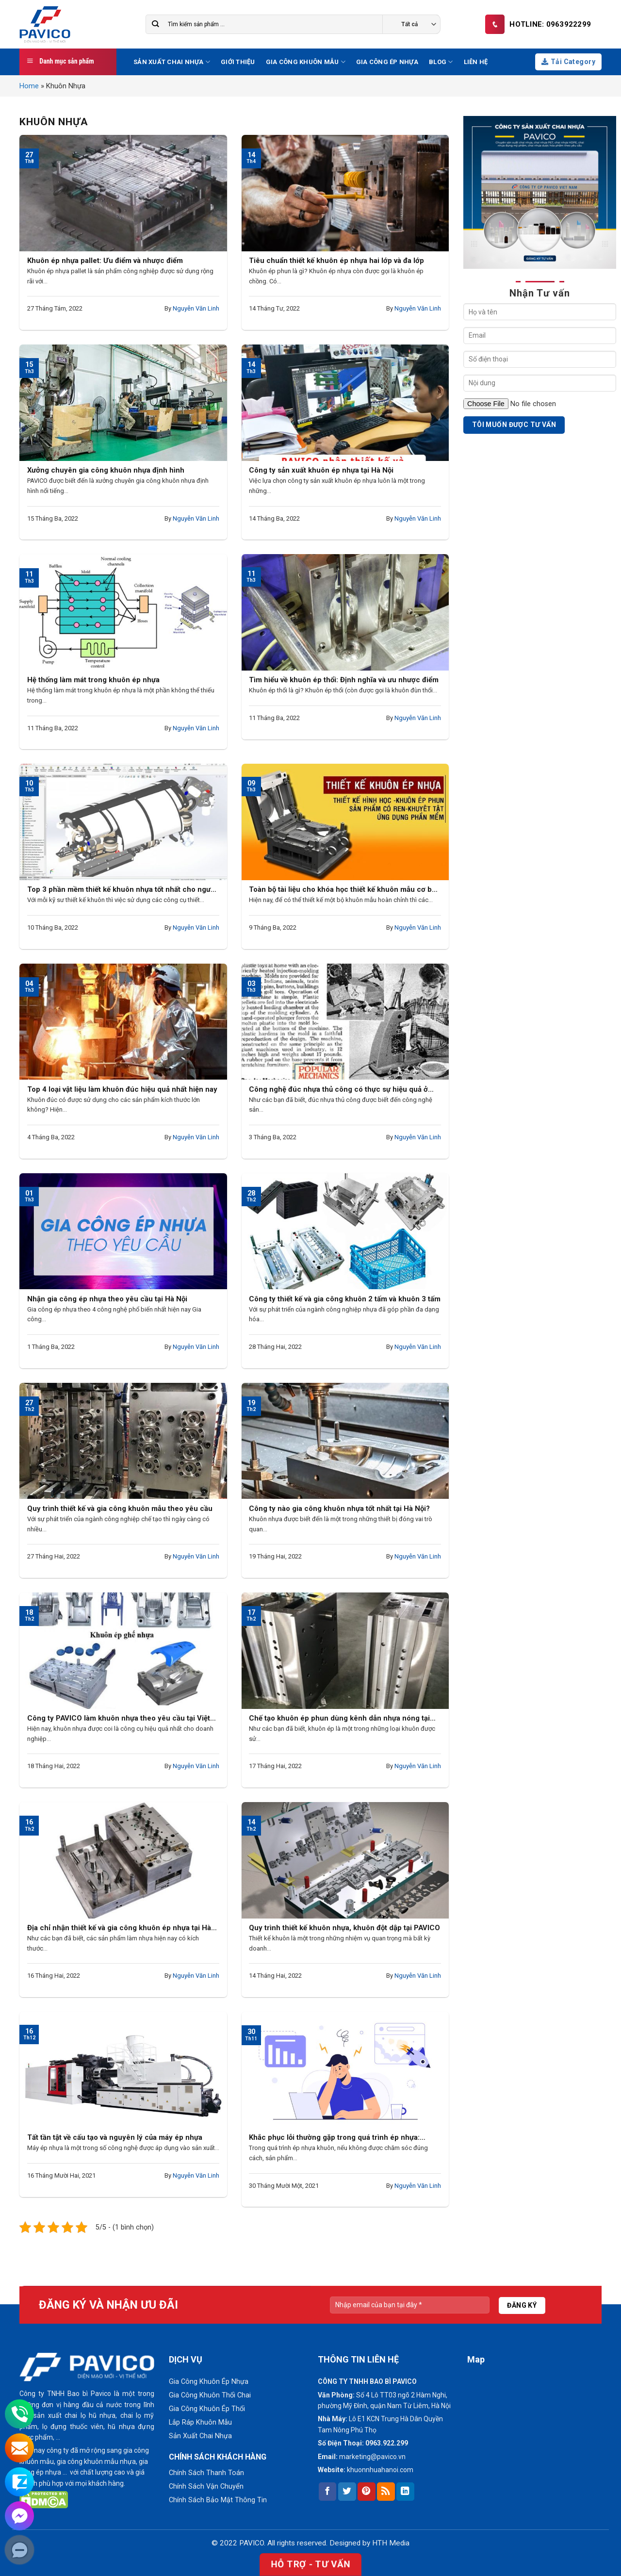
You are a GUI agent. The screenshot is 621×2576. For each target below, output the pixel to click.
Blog (441, 61)
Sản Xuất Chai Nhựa (171, 61)
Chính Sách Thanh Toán (206, 2473)
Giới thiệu (238, 62)
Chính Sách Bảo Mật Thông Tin (218, 2500)
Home (29, 86)
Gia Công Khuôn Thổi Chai (210, 2395)
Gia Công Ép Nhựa (387, 62)
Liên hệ (476, 62)
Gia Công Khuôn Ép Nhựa (208, 2382)
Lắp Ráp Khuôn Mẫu (200, 2422)
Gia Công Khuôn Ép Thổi (207, 2409)
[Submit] (155, 24)
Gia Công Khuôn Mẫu (305, 61)
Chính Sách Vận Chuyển (206, 2486)
